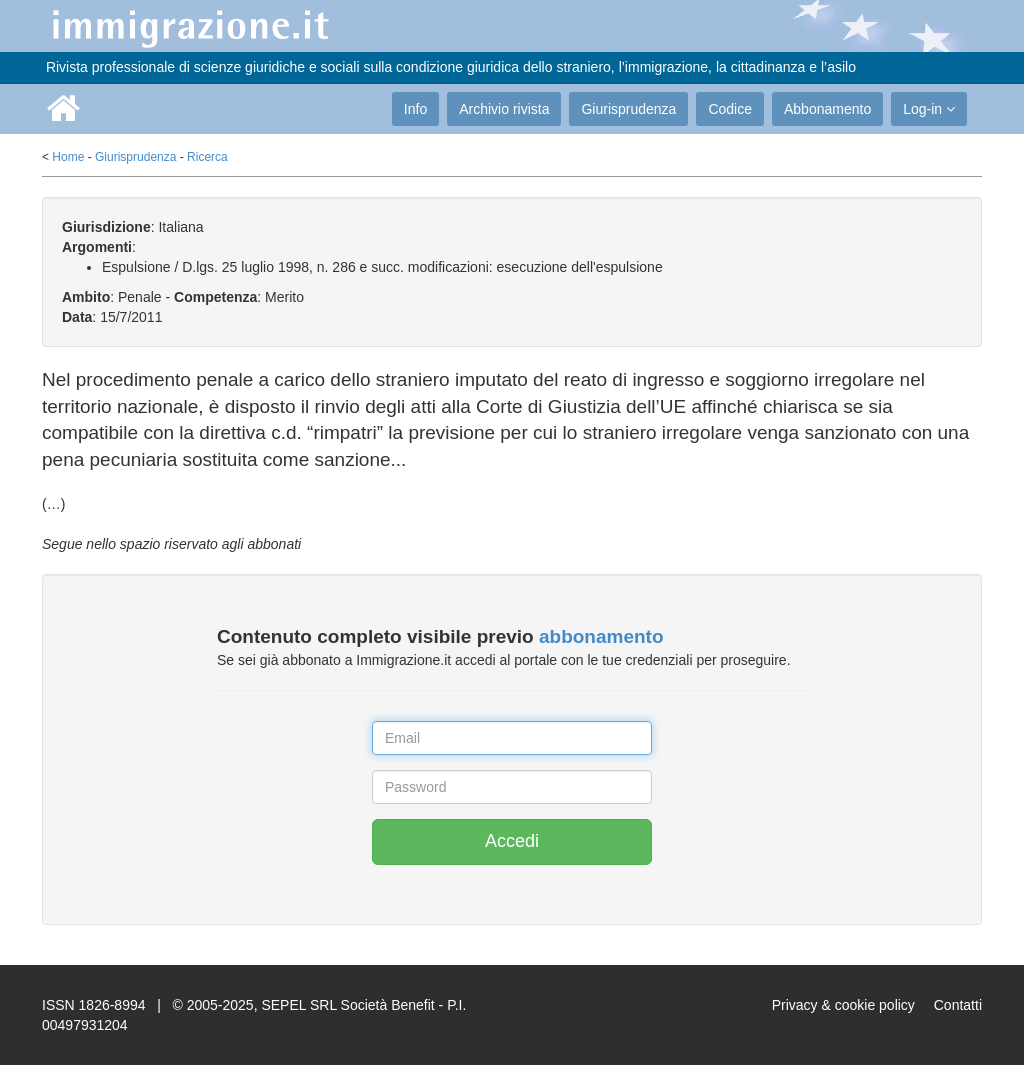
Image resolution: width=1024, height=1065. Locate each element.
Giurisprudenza (628, 109)
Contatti (958, 1005)
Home (68, 157)
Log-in (929, 109)
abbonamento (601, 636)
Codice (730, 109)
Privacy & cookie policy (843, 1005)
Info (415, 109)
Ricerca (207, 157)
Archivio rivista (504, 109)
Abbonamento (827, 109)
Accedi (512, 841)
